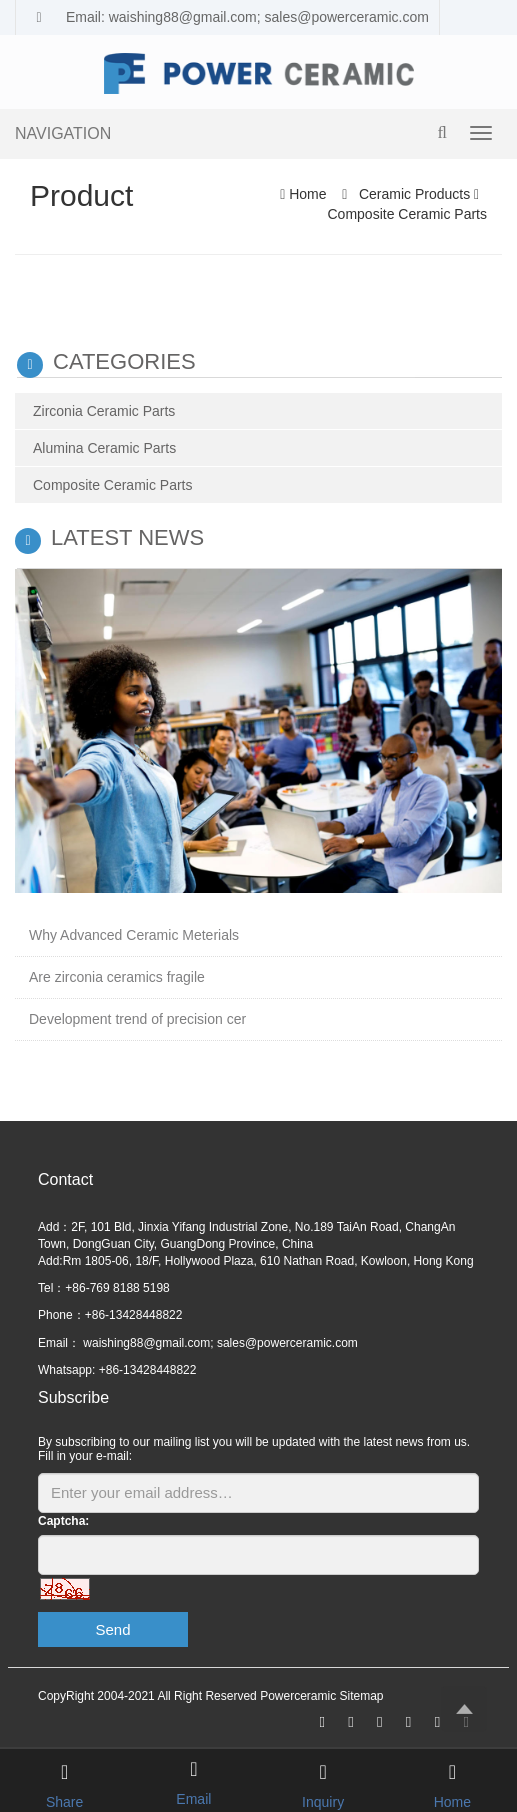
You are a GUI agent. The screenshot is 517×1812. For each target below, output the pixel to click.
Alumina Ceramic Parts (104, 448)
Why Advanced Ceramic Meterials (134, 935)
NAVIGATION (63, 133)
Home (307, 194)
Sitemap (361, 1696)
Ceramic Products (414, 194)
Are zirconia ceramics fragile (117, 977)
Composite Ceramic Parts (408, 214)
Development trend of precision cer (137, 1019)
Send (112, 1629)
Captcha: (63, 1521)
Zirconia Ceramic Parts (104, 411)
